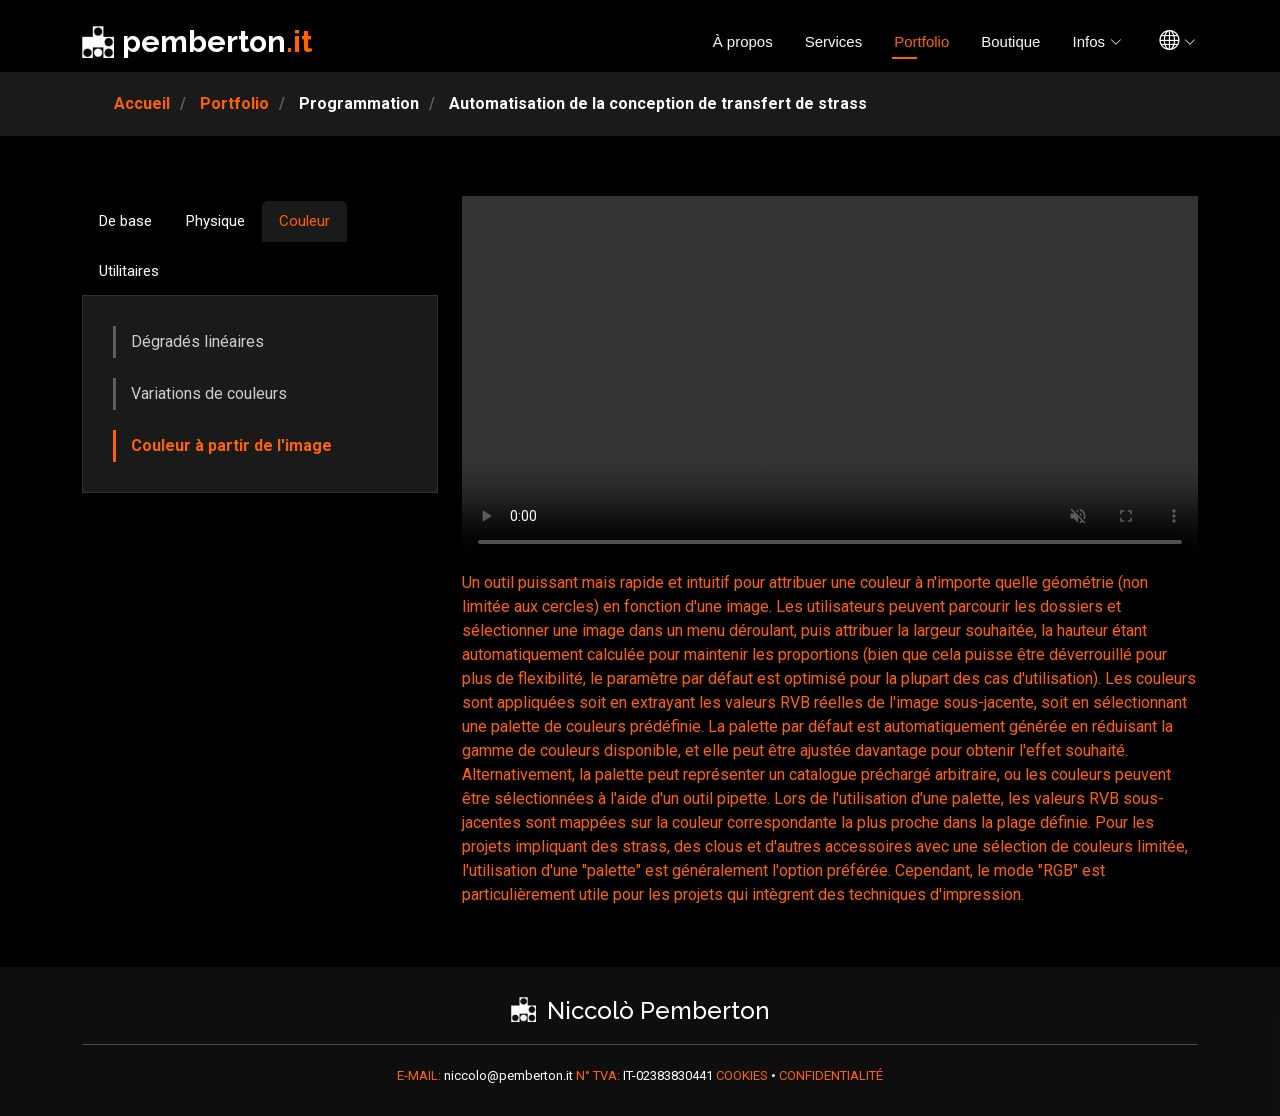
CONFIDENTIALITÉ (831, 1075)
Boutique (1010, 41)
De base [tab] (125, 221)
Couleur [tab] (304, 221)
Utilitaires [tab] (129, 271)
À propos (743, 41)
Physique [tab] (215, 221)
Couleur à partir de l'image (231, 445)
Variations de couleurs (209, 393)
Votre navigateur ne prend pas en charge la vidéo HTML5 (830, 381)
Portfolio (921, 41)
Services (834, 41)
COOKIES (743, 1075)
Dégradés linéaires (197, 341)
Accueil (142, 103)
